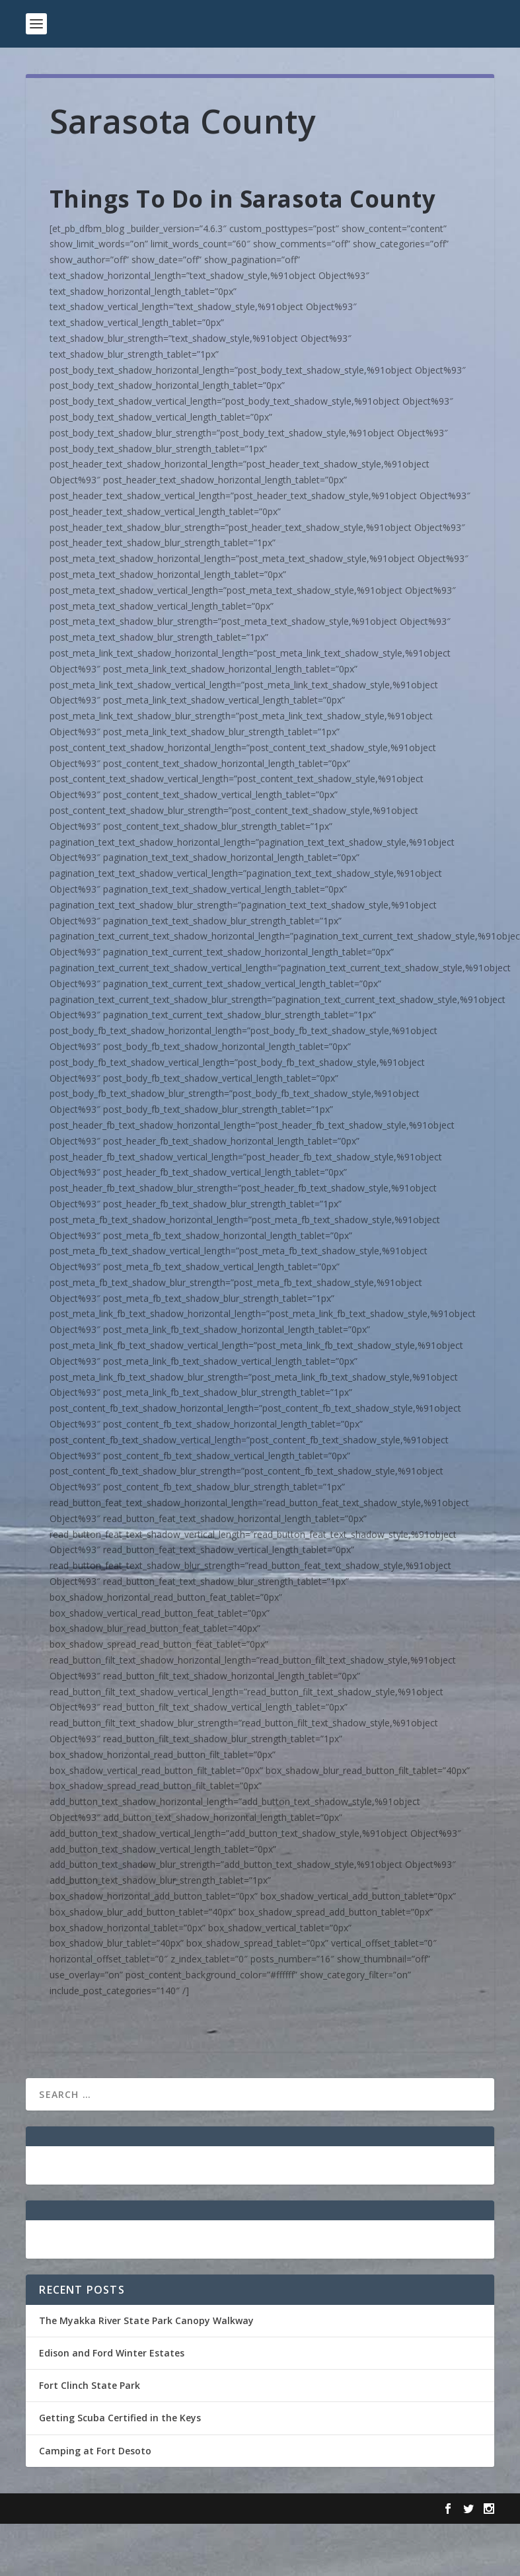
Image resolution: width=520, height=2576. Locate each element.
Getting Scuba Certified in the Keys (120, 2417)
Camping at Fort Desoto (95, 2450)
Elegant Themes (117, 2509)
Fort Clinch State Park (89, 2385)
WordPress (241, 2509)
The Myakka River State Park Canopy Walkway (146, 2320)
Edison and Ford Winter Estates (111, 2353)
